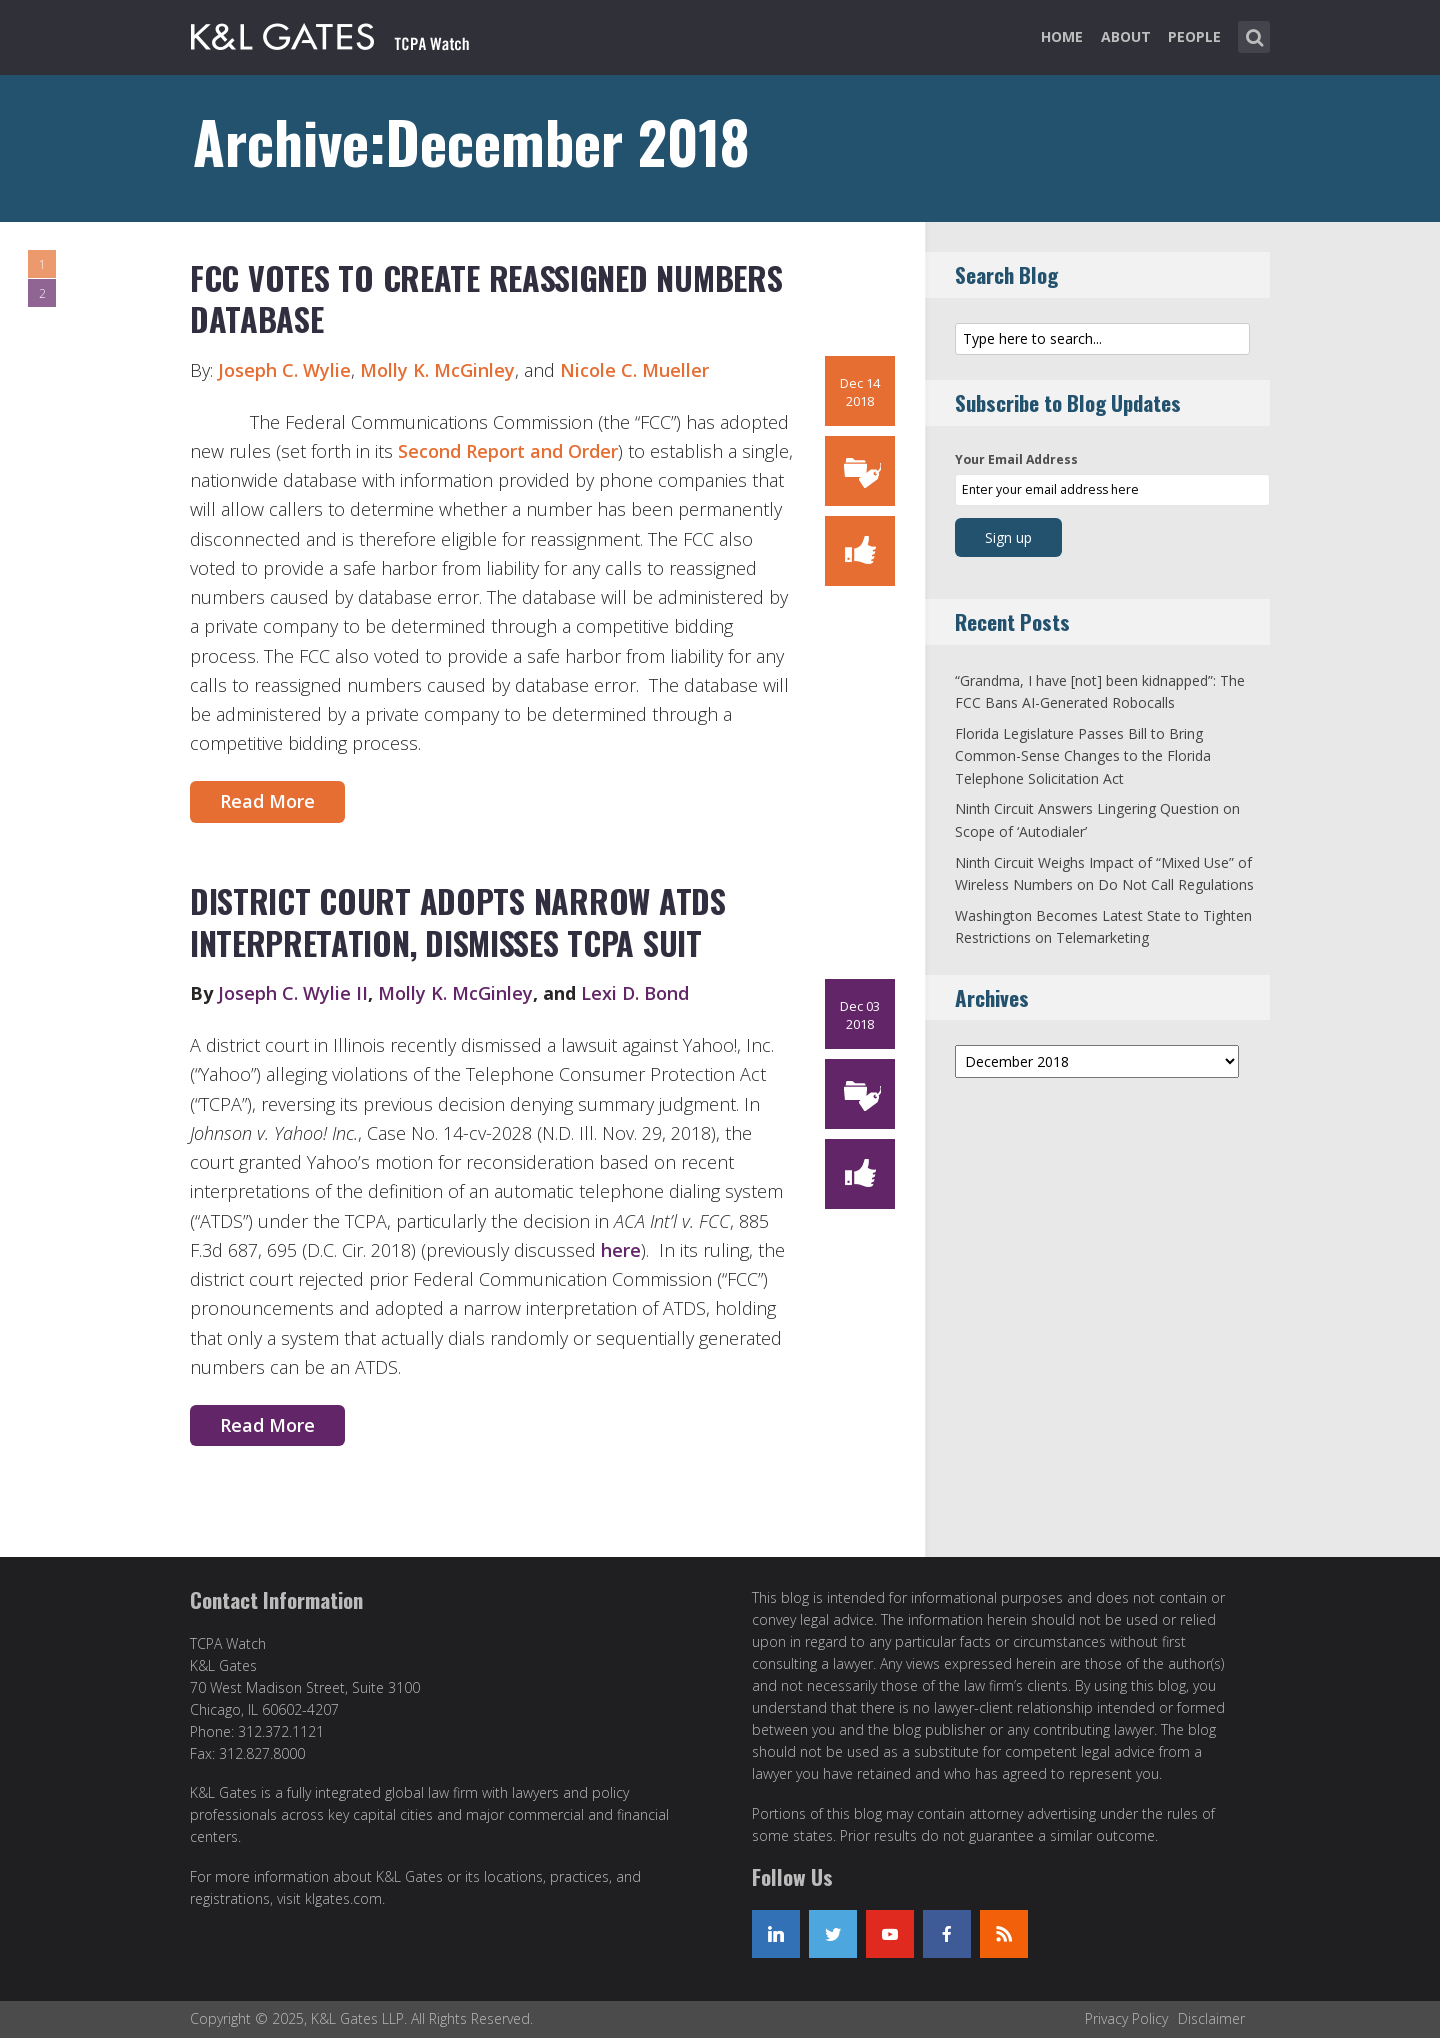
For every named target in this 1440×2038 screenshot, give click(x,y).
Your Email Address (1016, 459)
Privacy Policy (1126, 2018)
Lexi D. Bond (635, 993)
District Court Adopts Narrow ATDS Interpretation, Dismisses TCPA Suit (458, 921)
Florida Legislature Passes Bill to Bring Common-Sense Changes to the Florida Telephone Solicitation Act (1083, 756)
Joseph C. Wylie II (293, 993)
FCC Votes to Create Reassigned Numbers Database (486, 298)
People (1194, 36)
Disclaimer (1211, 2018)
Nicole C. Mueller (634, 370)
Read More (267, 801)
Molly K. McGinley (437, 370)
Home (1062, 36)
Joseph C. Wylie (284, 370)
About (1126, 36)
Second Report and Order (508, 451)
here (621, 1250)
